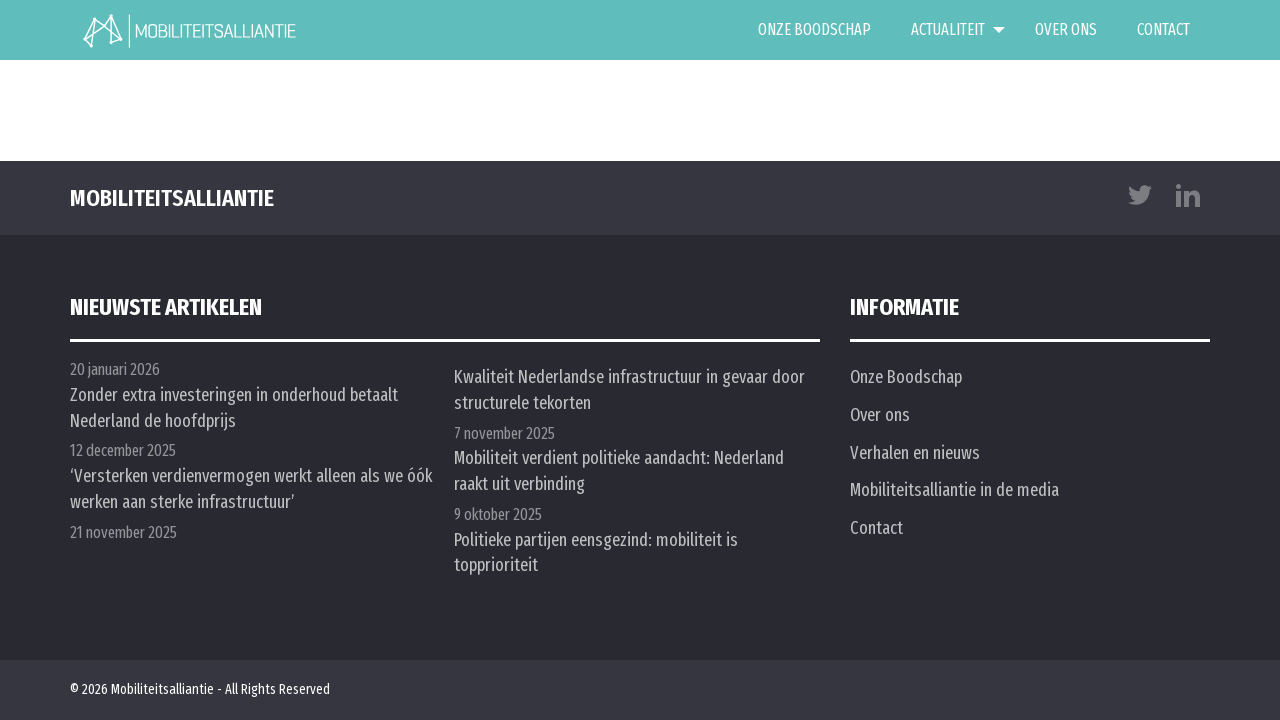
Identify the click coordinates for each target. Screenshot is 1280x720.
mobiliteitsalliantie (172, 198)
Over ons (1066, 29)
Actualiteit (948, 29)
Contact (1163, 29)
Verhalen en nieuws (915, 453)
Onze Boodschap (814, 29)
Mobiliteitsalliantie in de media (954, 490)
